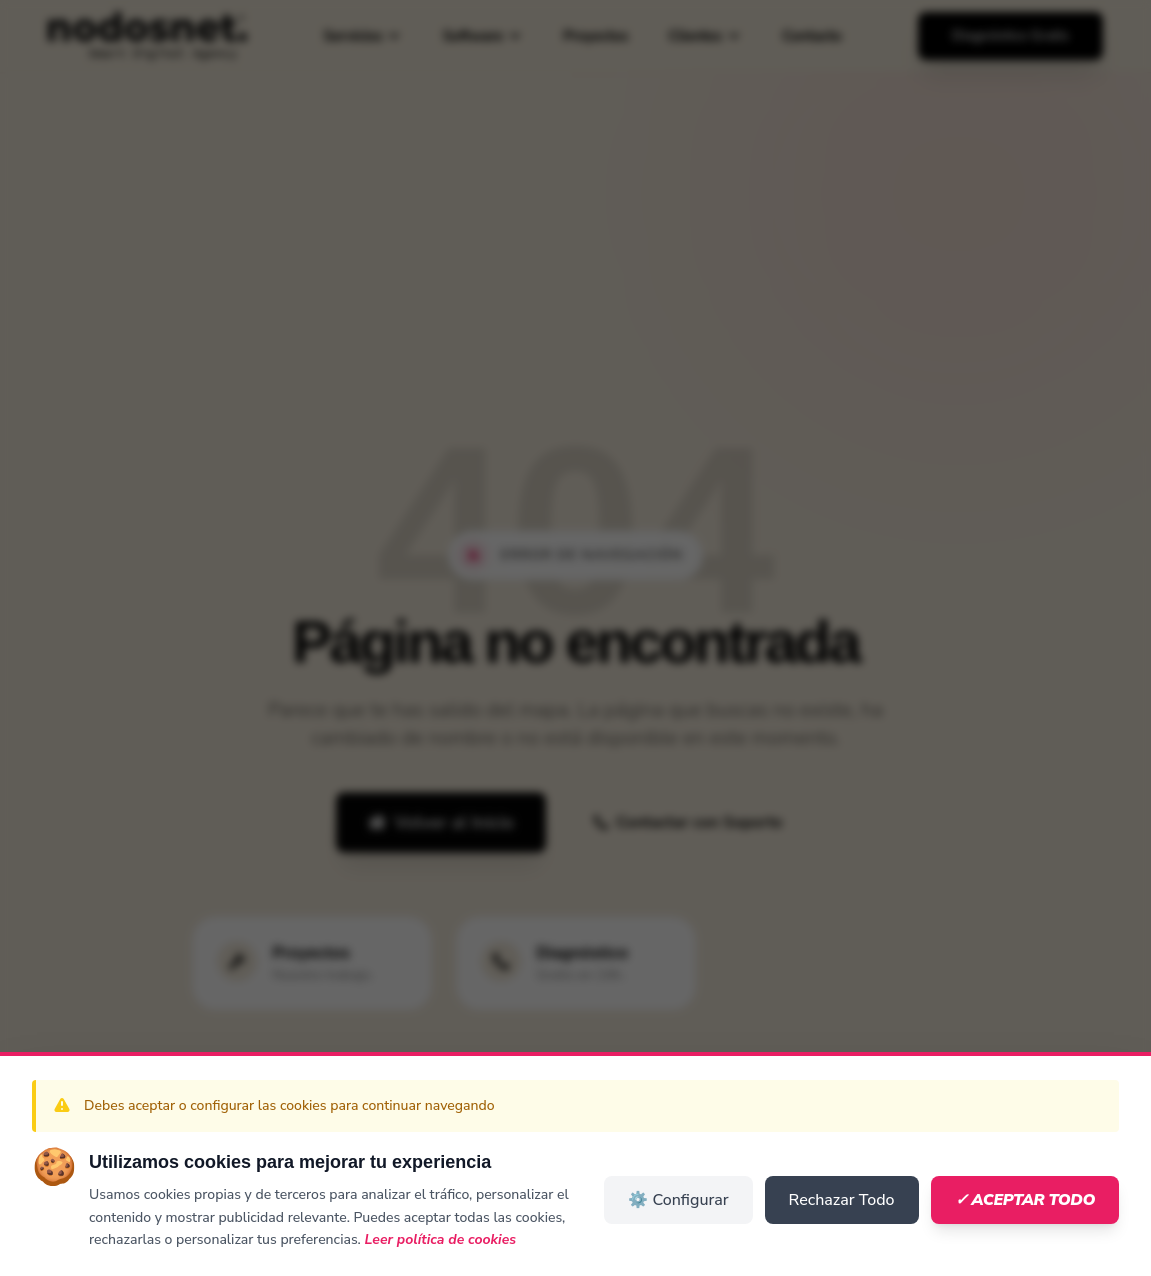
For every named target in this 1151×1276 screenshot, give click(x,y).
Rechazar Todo (842, 1200)
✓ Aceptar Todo (1025, 1200)
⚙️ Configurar (678, 1200)
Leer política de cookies (441, 1239)
